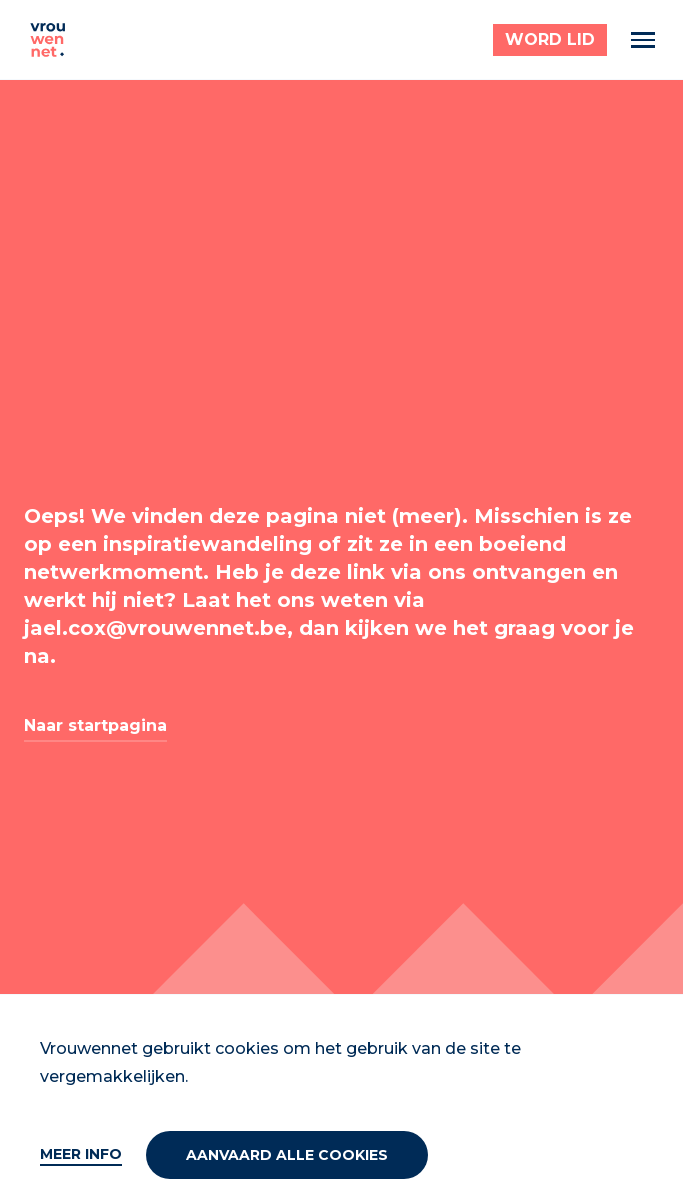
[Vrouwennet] (48, 40)
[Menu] (643, 40)
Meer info (81, 1154)
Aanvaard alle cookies (287, 1155)
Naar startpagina (95, 725)
